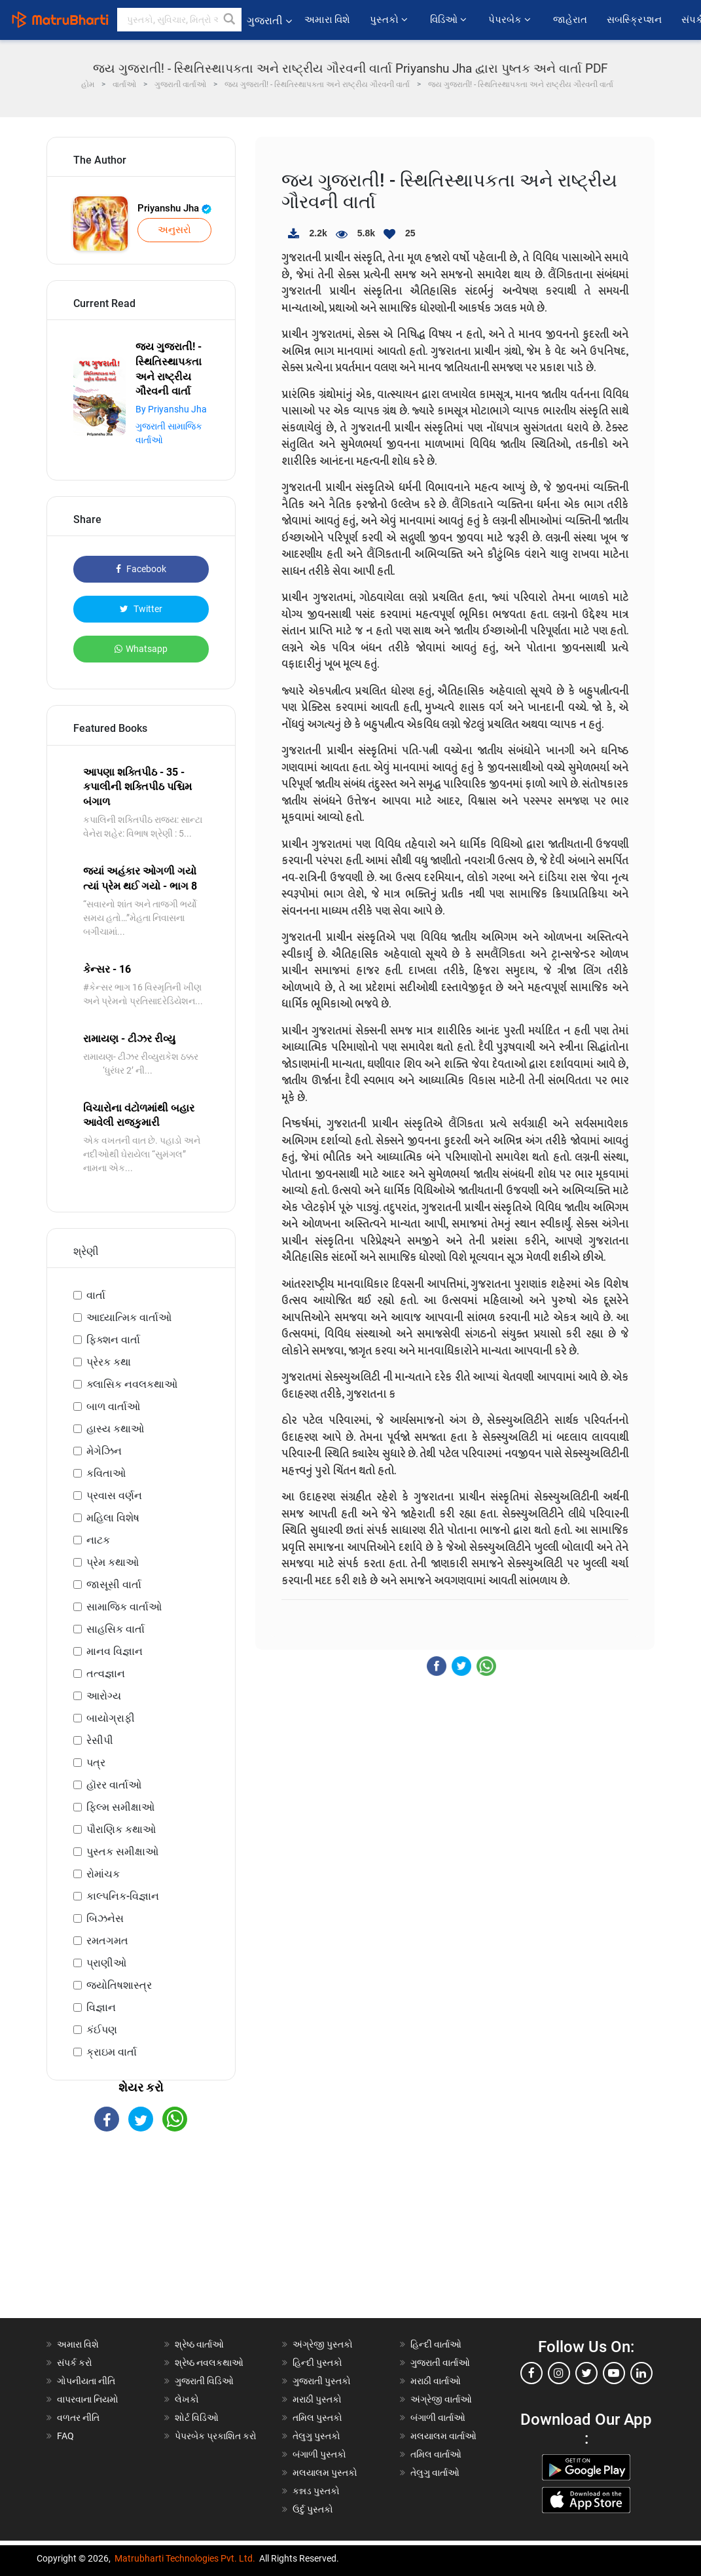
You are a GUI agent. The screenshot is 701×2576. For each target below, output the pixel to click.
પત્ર (95, 1762)
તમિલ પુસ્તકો (317, 2417)
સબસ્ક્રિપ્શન (634, 19)
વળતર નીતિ (78, 2417)
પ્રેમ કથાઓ (112, 1562)
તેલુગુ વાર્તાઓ (434, 2472)
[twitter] (586, 2373)
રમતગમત (107, 1940)
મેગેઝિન (104, 1451)
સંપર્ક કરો (74, 2362)
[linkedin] (641, 2373)
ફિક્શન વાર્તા (113, 1339)
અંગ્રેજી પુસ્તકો (323, 2344)
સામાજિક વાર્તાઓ (124, 1607)
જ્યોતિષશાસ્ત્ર (119, 1985)
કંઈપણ (101, 2029)
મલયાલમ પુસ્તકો (325, 2472)
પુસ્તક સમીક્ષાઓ (122, 1851)
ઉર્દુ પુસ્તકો (313, 2509)
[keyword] (179, 19)
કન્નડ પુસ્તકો (316, 2491)
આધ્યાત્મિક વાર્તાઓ (128, 1317)
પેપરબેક (510, 19)
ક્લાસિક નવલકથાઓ (131, 1384)
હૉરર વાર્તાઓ (113, 1785)
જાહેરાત (570, 19)
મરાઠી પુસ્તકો (317, 2399)
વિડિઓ (449, 19)
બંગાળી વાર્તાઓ (437, 2417)
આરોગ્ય (103, 1696)
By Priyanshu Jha (171, 409)
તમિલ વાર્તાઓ (435, 2454)
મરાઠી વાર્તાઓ (435, 2381)
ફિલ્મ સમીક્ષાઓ (120, 1807)
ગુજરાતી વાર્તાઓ (440, 2362)
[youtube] (614, 2373)
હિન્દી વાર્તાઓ (435, 2344)
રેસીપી (99, 1740)
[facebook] (531, 2373)
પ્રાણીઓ (106, 1963)
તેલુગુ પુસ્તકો (316, 2436)
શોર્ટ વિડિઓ (197, 2417)
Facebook (141, 569)
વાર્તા (95, 1295)
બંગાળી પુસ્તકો (319, 2454)
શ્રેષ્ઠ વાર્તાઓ (199, 2344)
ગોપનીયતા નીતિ (86, 2381)
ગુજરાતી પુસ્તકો (322, 2381)
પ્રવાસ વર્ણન (114, 1495)
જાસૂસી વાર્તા (113, 1584)
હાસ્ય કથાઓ (115, 1429)
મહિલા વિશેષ (112, 1518)
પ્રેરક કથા (108, 1362)
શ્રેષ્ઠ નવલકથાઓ (209, 2362)
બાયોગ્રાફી (110, 1718)
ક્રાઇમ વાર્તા (111, 2052)
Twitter (141, 609)
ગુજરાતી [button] (269, 20)
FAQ (65, 2436)
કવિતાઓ (106, 1473)
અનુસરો (174, 230)
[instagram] (559, 2373)
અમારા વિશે (327, 19)
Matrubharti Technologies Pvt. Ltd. (185, 2558)
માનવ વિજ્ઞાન (114, 1651)
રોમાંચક (103, 1874)
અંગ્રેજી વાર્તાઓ (441, 2399)
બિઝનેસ (105, 1918)
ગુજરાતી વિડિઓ (204, 2381)
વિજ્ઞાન (101, 2007)
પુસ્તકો (390, 19)
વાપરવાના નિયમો (88, 2399)
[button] (230, 19)
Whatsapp (141, 649)
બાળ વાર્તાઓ (113, 1406)
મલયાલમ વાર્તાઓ (443, 2436)
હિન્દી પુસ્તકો (317, 2362)
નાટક (98, 1540)
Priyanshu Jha (174, 208)
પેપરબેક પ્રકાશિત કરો (216, 2436)
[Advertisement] (141, 2236)
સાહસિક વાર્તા (115, 1629)
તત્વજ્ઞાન (105, 1673)
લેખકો (187, 2399)
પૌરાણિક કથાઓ (121, 1829)
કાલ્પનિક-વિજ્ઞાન (122, 1896)
